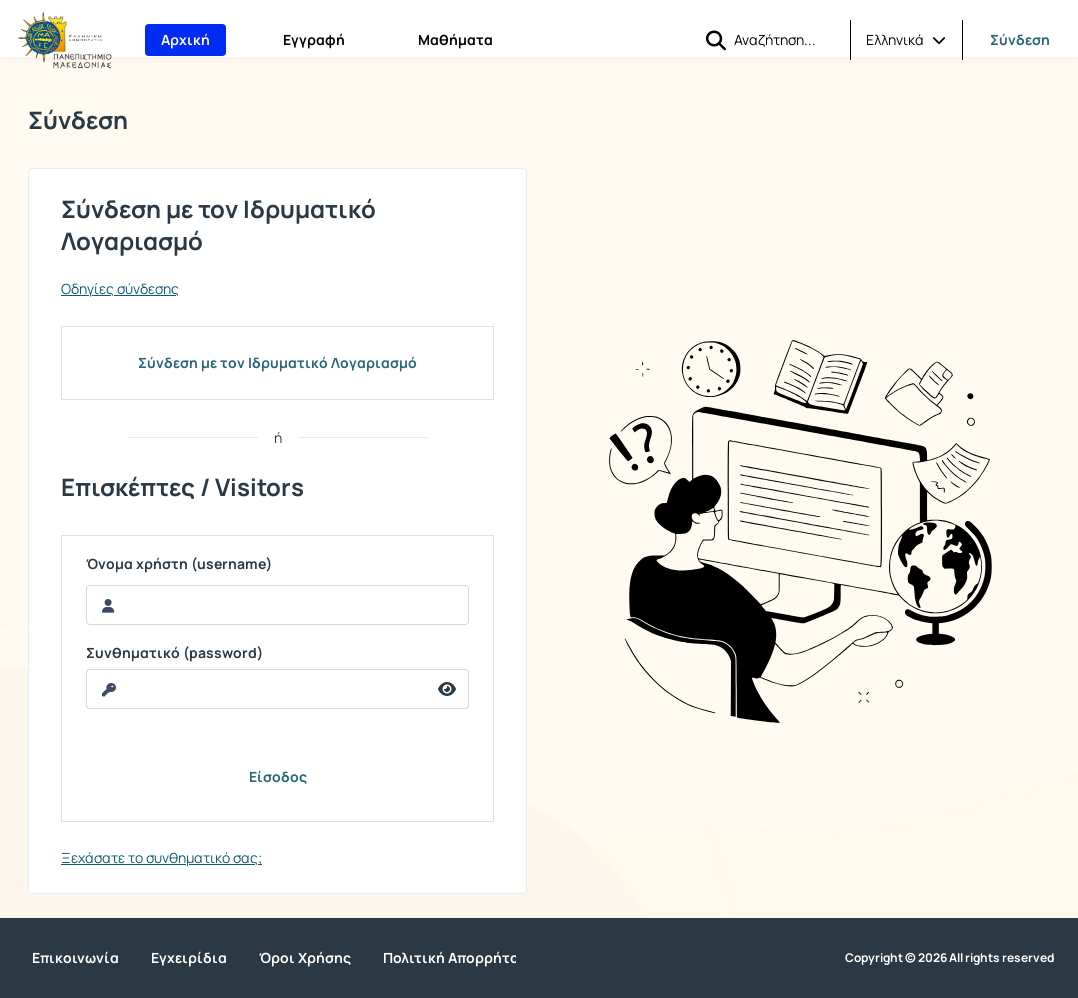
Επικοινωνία (75, 957)
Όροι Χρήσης (305, 957)
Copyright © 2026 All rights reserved (949, 958)
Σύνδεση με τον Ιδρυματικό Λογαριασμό (277, 362)
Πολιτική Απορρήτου (455, 957)
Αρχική (185, 39)
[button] (716, 40)
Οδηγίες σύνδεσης (120, 289)
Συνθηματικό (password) (174, 653)
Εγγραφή (314, 39)
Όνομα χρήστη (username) (179, 564)
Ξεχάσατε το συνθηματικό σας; (161, 857)
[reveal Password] (256, 689)
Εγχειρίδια (189, 957)
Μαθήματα (455, 39)
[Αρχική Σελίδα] (64, 40)
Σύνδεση (1020, 39)
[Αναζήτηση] (784, 39)
